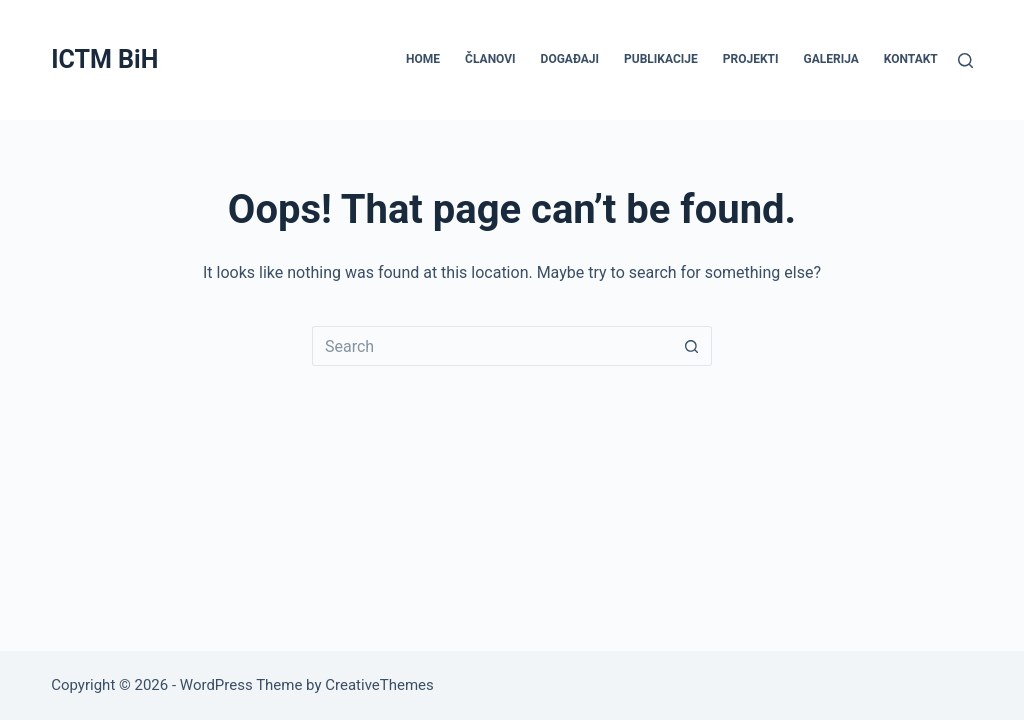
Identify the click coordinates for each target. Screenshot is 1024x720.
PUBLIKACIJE (661, 59)
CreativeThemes (379, 685)
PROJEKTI (751, 59)
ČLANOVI (490, 59)
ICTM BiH (104, 59)
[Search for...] (492, 346)
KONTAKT (911, 59)
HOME (423, 59)
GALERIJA (831, 59)
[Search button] (692, 346)
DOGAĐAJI (570, 59)
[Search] (965, 60)
